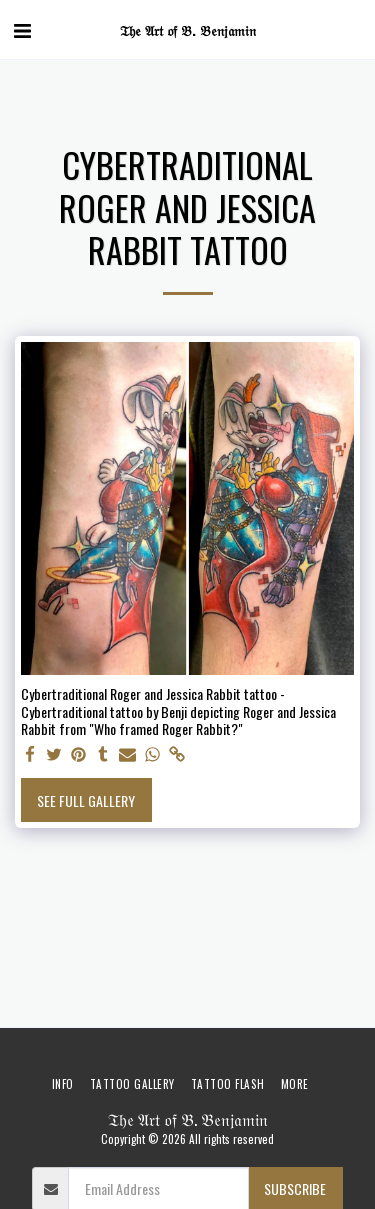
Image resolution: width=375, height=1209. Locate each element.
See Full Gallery (86, 800)
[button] (22, 29)
